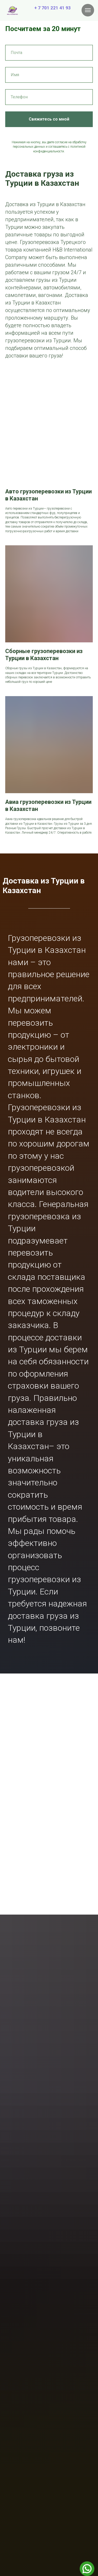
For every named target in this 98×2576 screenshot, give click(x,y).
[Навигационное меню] (88, 10)
